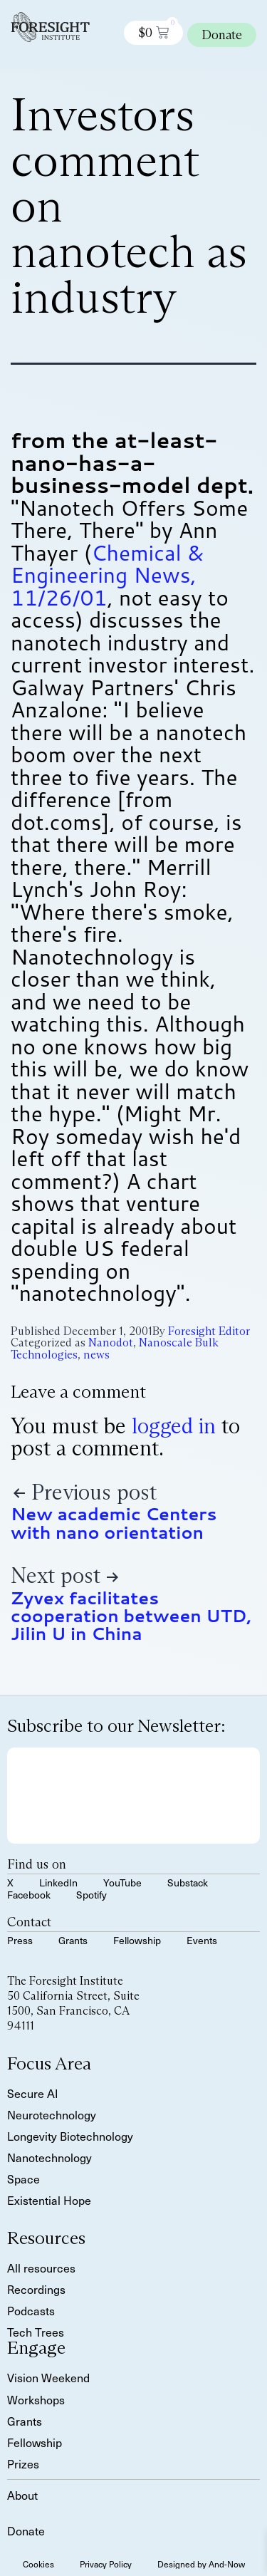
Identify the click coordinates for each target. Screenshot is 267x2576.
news (96, 1354)
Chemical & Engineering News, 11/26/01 (107, 575)
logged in (174, 1426)
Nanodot (110, 1342)
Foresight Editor (209, 1331)
